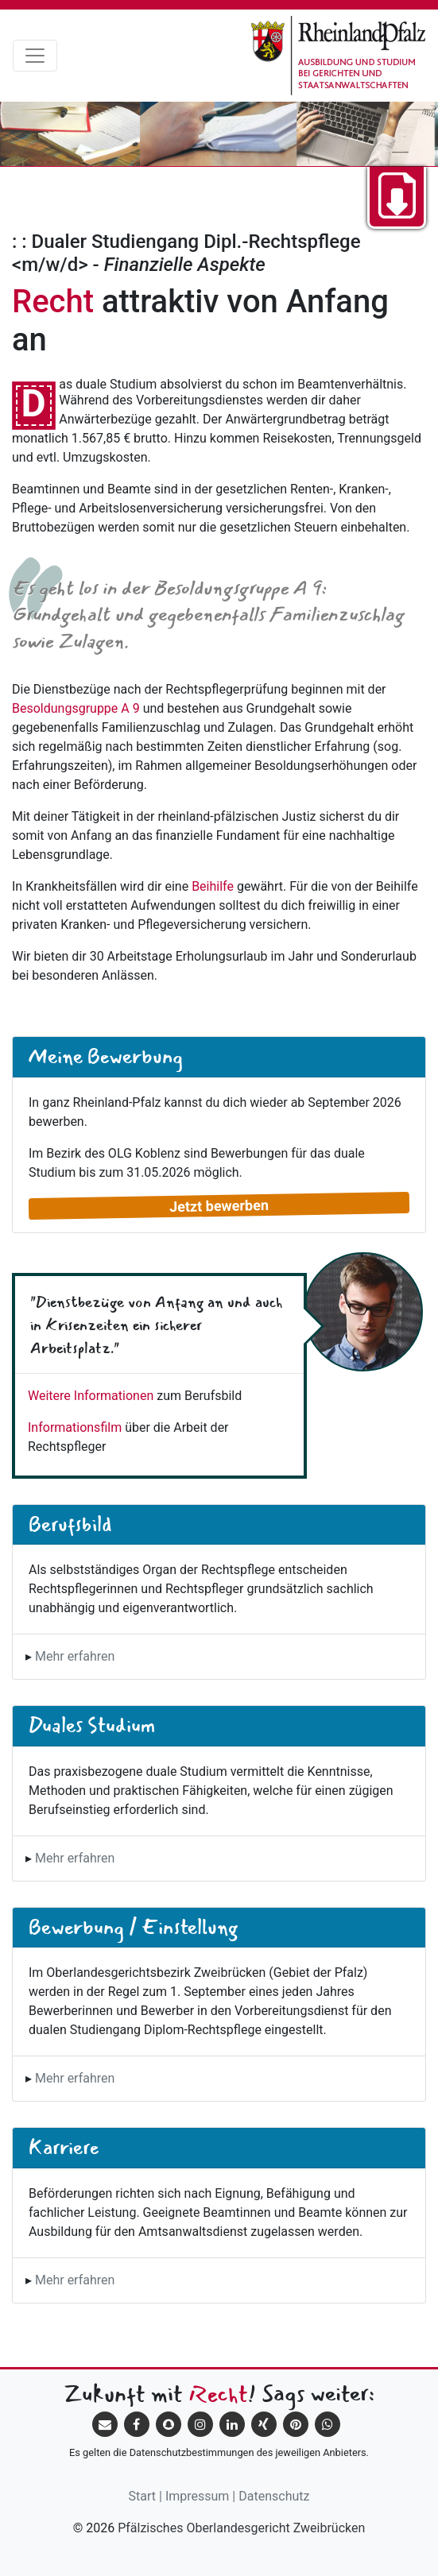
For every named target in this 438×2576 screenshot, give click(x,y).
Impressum (197, 2496)
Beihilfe (213, 886)
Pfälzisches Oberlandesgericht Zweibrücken (241, 2527)
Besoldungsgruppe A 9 (76, 708)
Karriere (64, 2147)
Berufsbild (70, 1524)
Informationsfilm (75, 1427)
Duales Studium (92, 1725)
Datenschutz (273, 2496)
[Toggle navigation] (35, 56)
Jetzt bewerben (219, 1205)
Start (142, 2496)
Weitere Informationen (90, 1395)
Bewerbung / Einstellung (133, 1927)
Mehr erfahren (74, 1656)
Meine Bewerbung (106, 1056)
